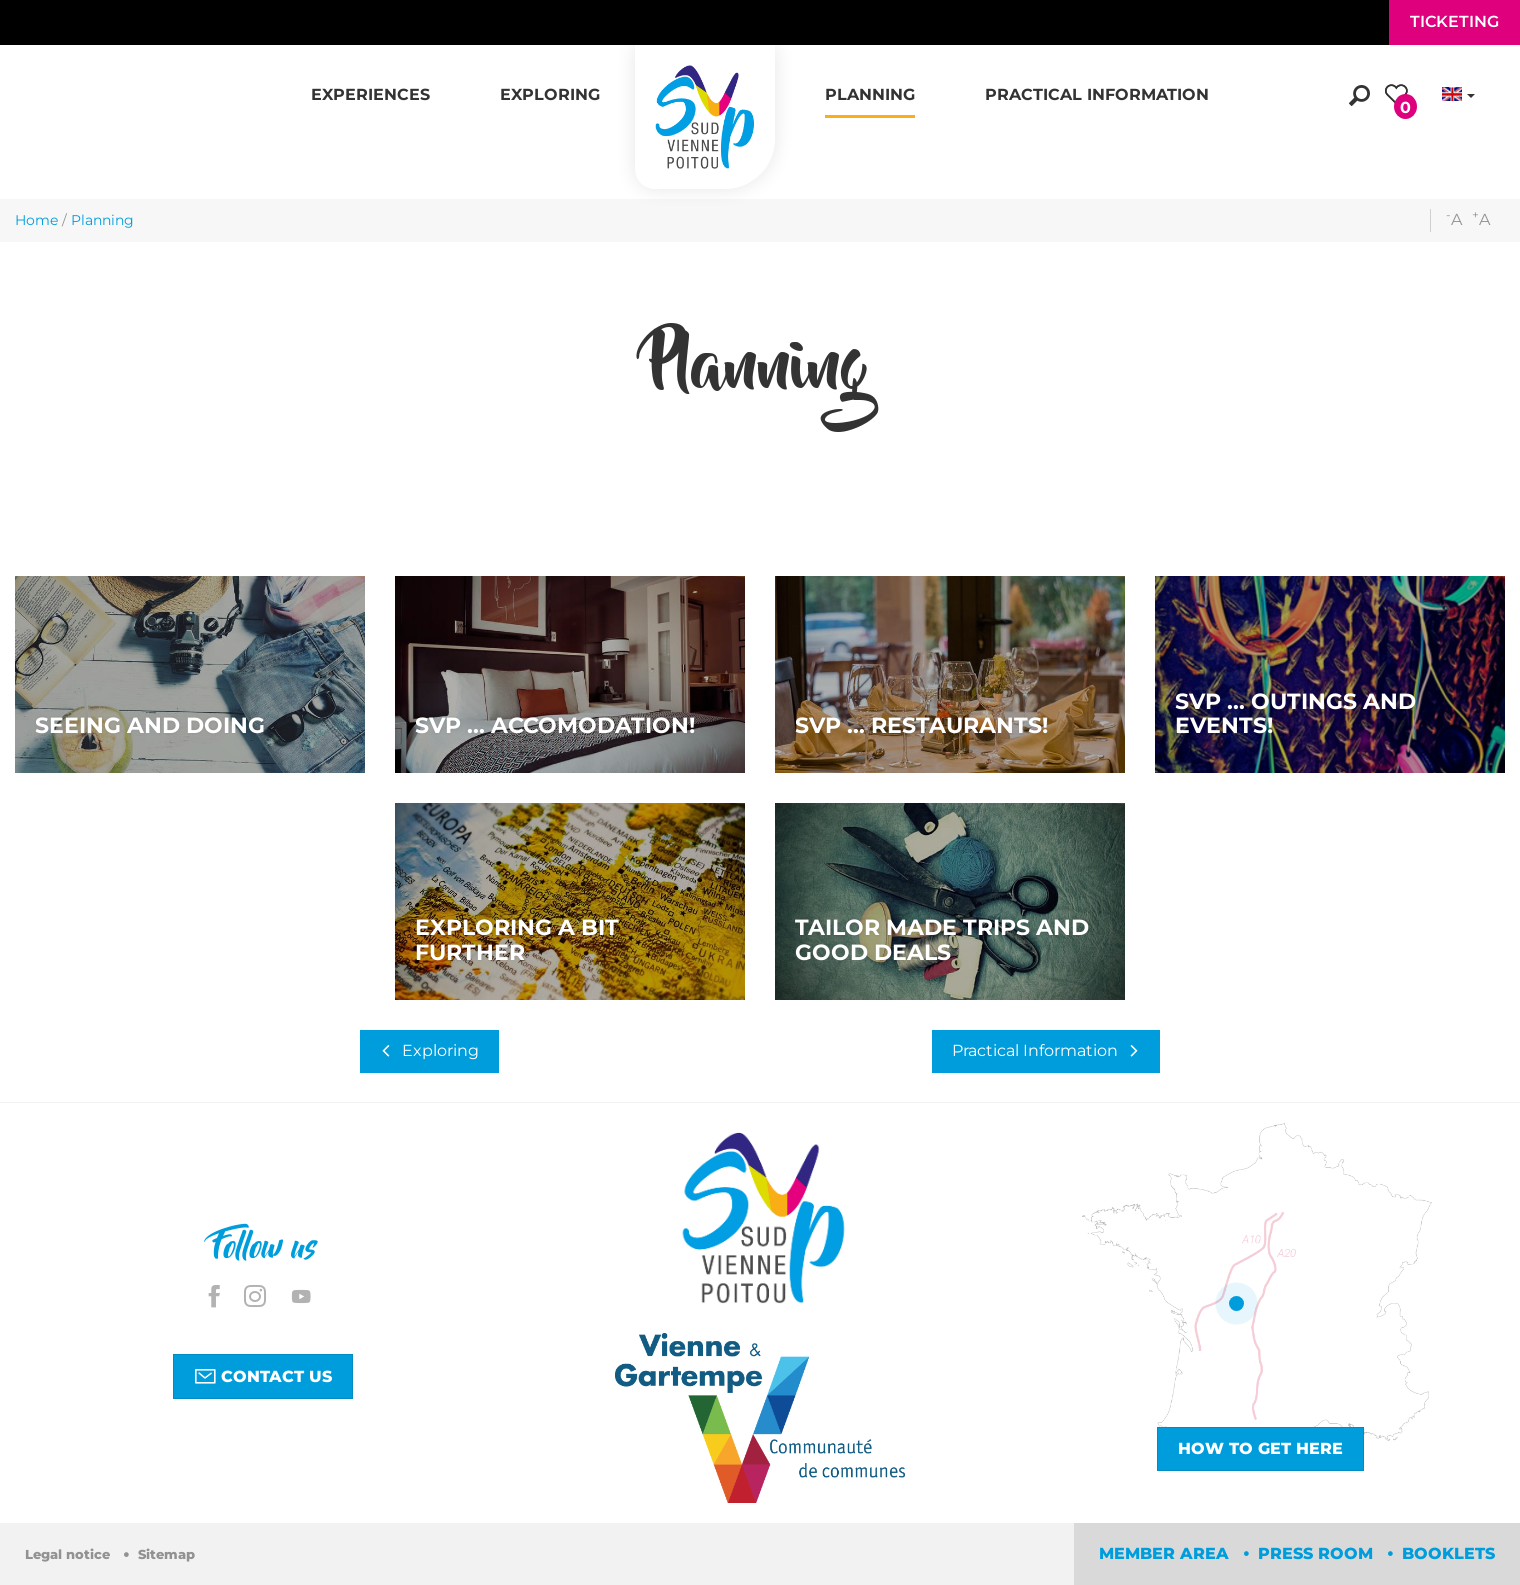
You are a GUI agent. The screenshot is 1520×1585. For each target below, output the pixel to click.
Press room (1318, 1553)
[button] (370, 84)
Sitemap (166, 1554)
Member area (1166, 1553)
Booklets (1448, 1553)
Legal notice (69, 1554)
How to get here (1260, 1448)
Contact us (263, 1376)
